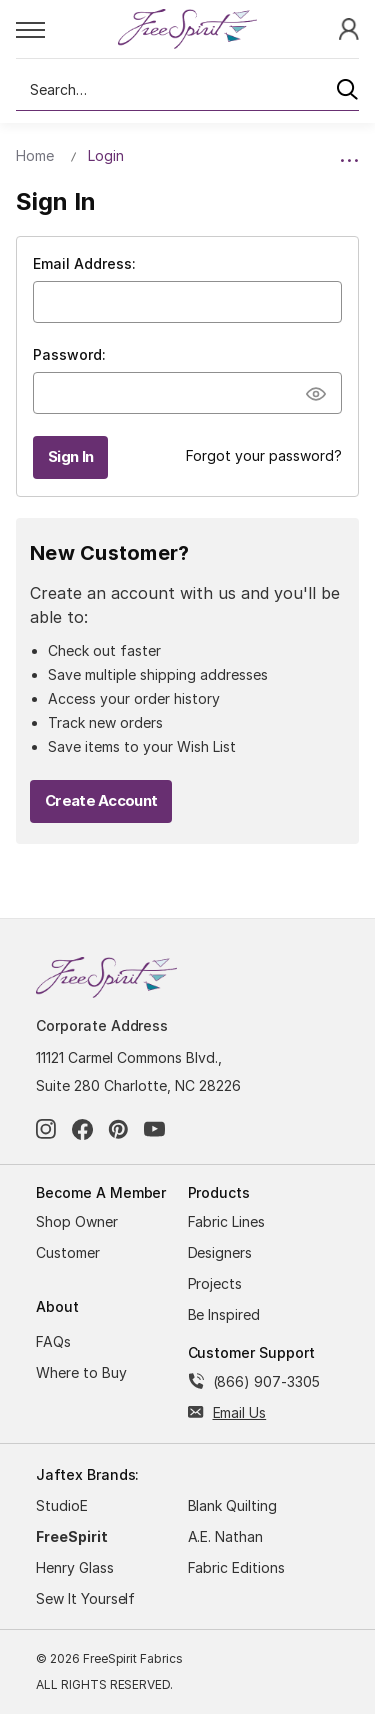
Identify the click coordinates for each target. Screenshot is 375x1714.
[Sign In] (349, 28)
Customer (68, 1252)
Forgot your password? (264, 455)
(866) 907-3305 (266, 1381)
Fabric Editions (236, 1567)
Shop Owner (77, 1221)
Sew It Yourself (85, 1598)
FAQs (53, 1341)
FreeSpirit (72, 1536)
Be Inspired (224, 1314)
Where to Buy (81, 1372)
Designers (220, 1252)
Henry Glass (75, 1567)
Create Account (101, 800)
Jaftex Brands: (87, 1474)
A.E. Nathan (226, 1536)
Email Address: (84, 263)
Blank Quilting (232, 1505)
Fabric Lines (227, 1221)
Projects (215, 1283)
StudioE (62, 1505)
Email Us (240, 1412)
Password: (69, 354)
